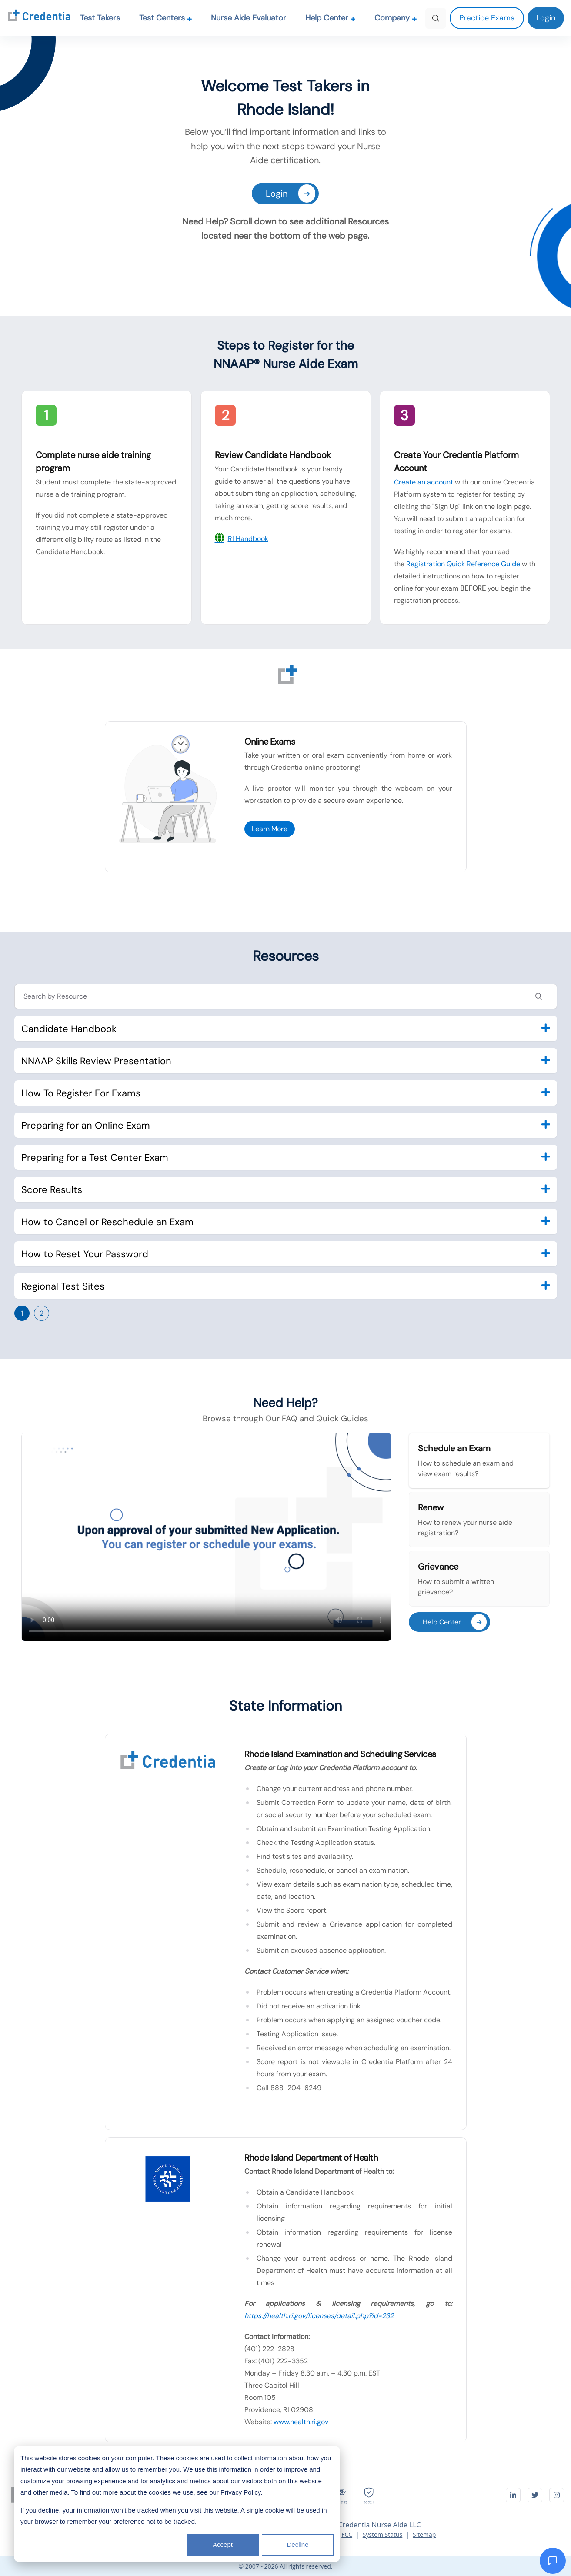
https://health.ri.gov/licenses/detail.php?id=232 (319, 2315)
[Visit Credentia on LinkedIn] (513, 2495)
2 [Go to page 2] (41, 1313)
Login (290, 193)
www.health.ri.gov (301, 2421)
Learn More (269, 828)
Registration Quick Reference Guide (463, 563)
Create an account (423, 482)
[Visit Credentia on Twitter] (535, 2495)
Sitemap (424, 2534)
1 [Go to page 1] (22, 1313)
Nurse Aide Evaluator (248, 18)
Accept (223, 2544)
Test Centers (165, 18)
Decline (297, 2544)
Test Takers (100, 18)
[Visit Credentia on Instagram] (556, 2495)
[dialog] (177, 2504)
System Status (383, 2534)
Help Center (330, 18)
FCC (346, 2534)
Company (395, 18)
